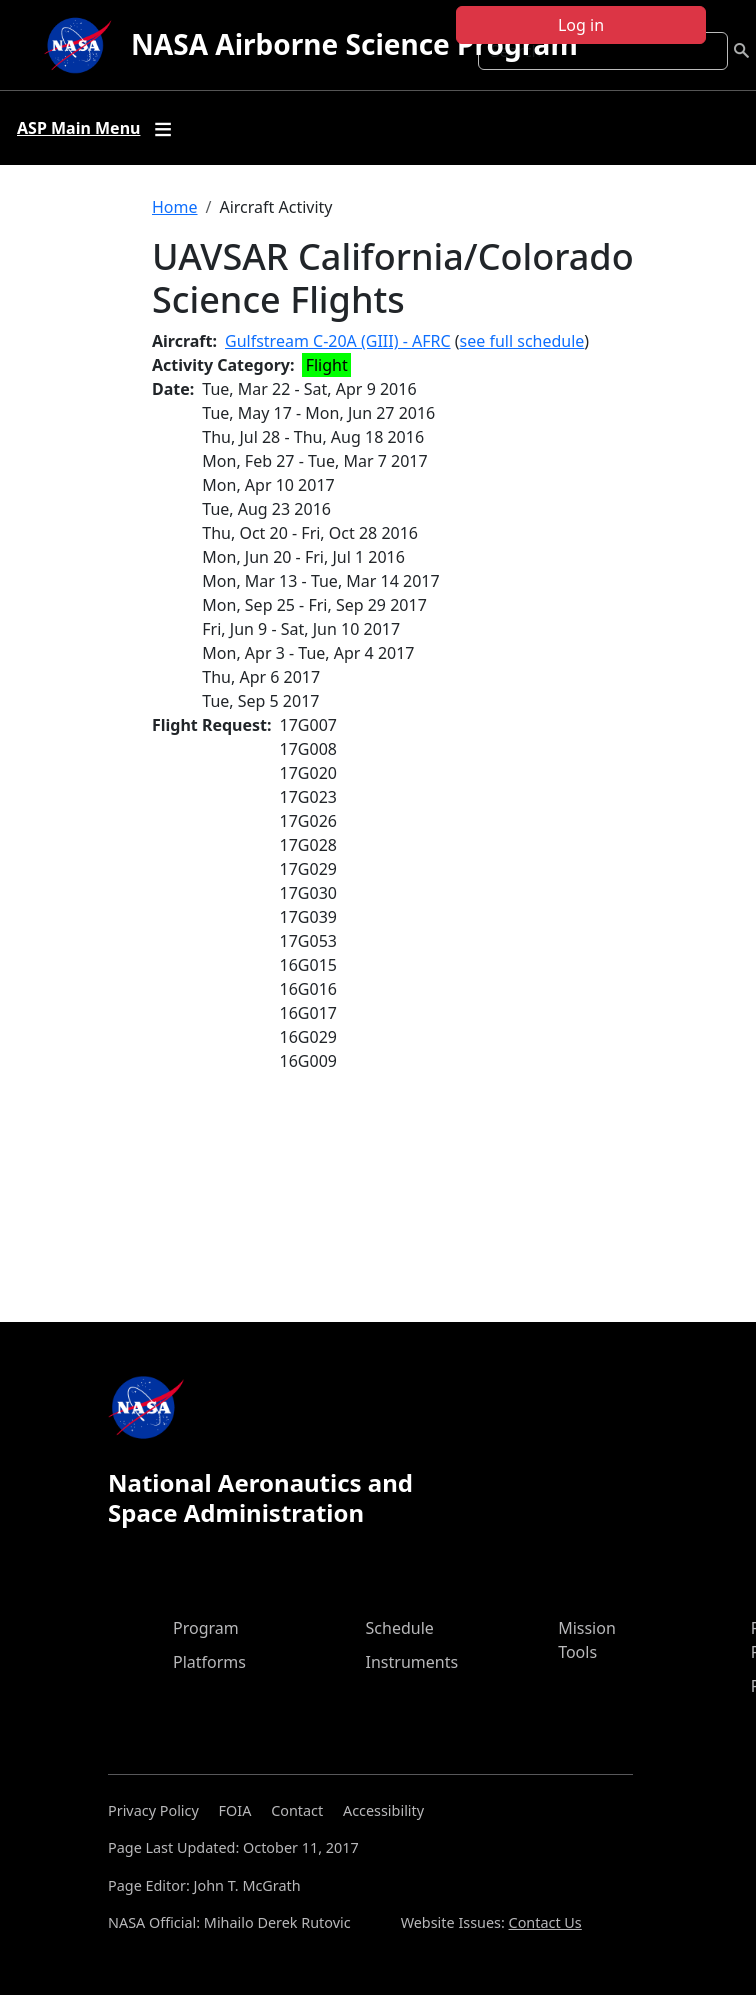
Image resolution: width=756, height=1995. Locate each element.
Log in (581, 25)
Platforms (209, 1662)
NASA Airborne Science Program (354, 44)
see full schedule (522, 341)
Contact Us (545, 1922)
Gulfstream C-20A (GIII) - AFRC (338, 341)
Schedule (400, 1628)
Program (206, 1628)
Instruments (412, 1662)
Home (175, 207)
